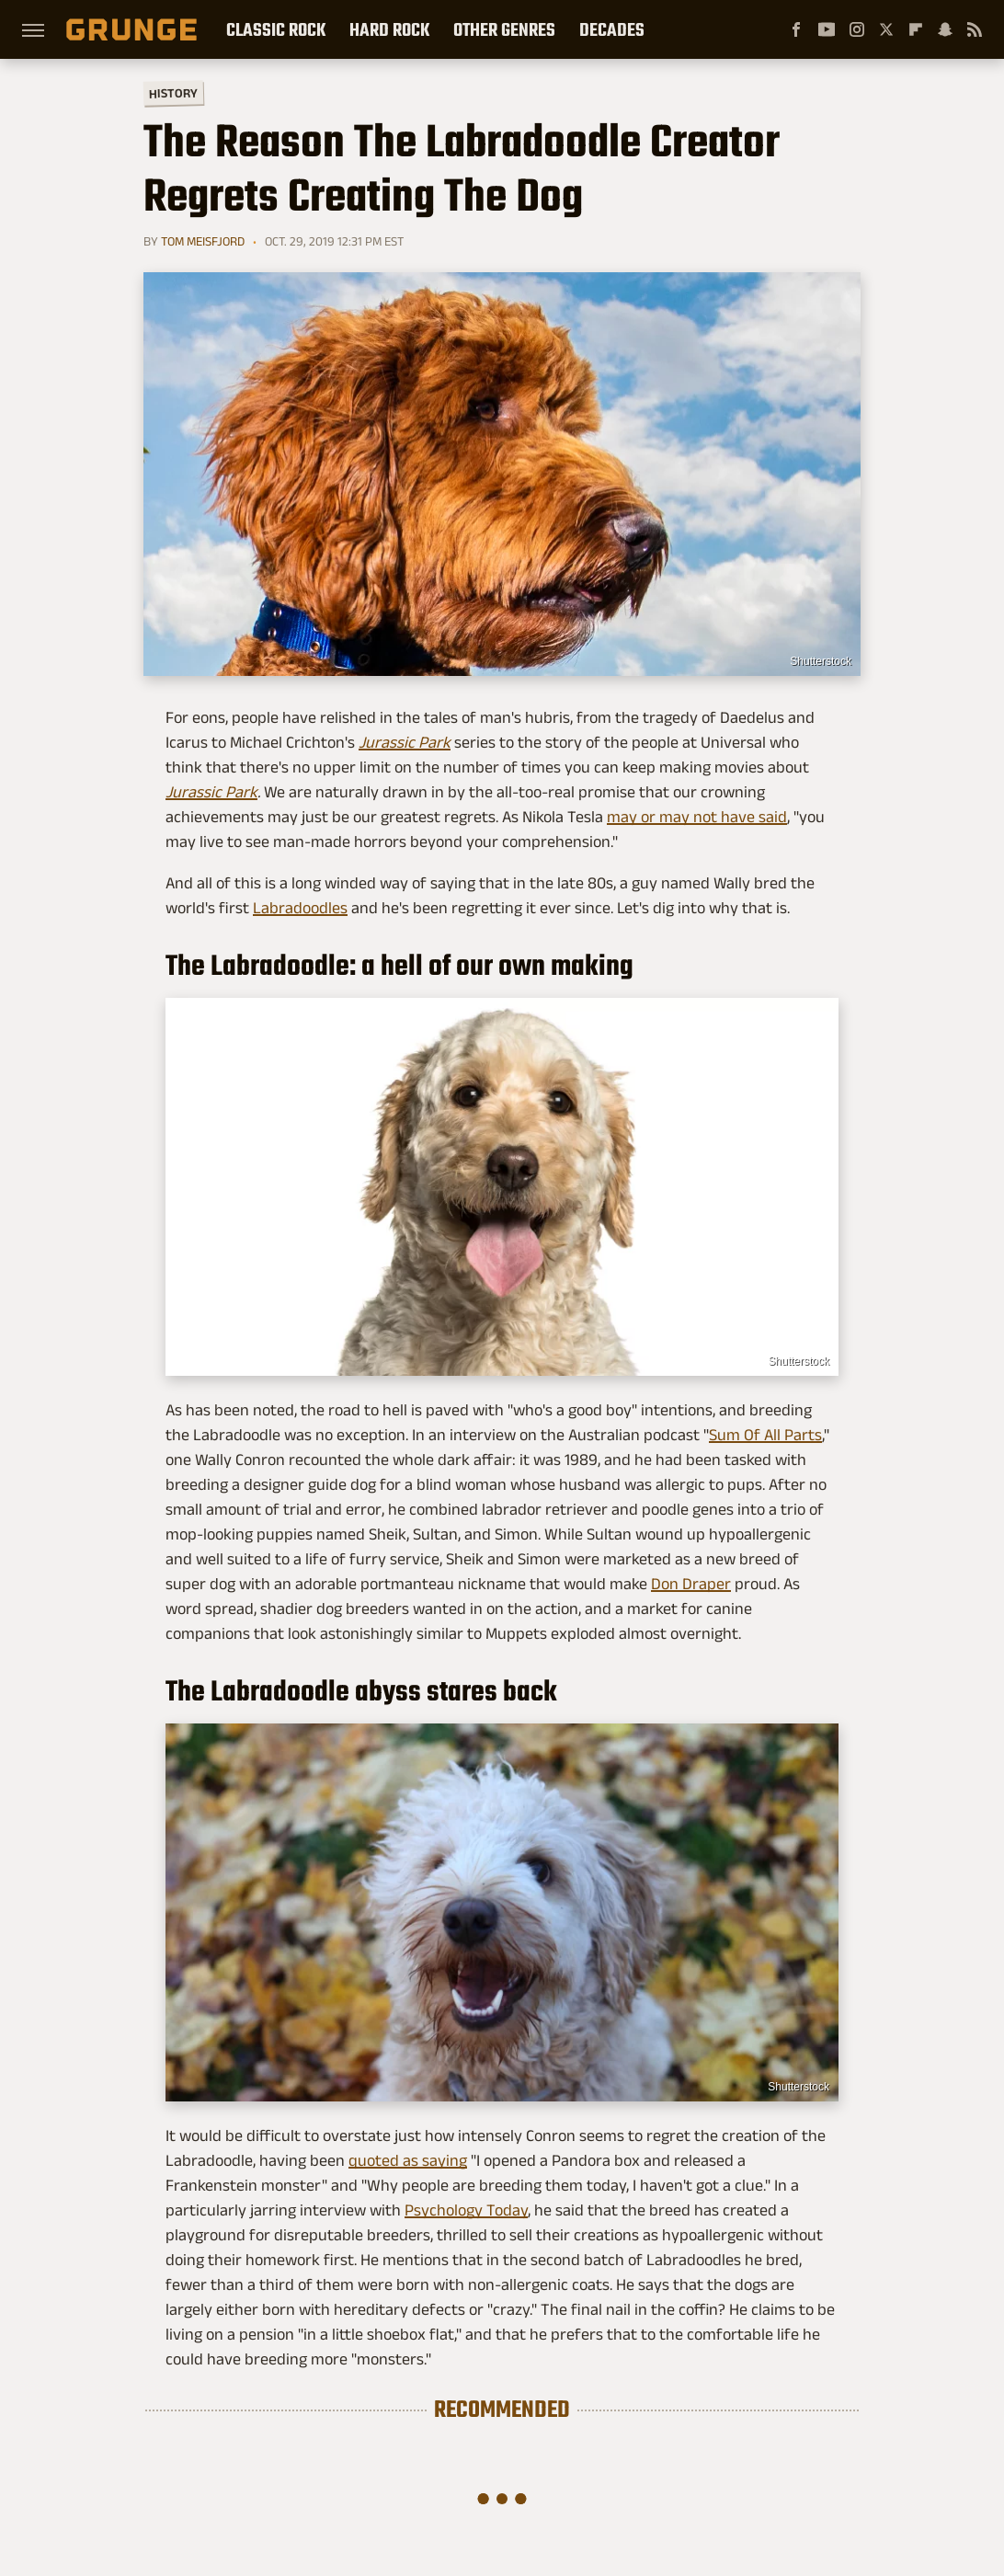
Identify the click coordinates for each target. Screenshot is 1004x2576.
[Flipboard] (915, 29)
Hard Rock (389, 29)
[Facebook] (796, 29)
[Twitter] (886, 29)
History (173, 92)
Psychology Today (466, 2210)
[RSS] (974, 29)
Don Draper (691, 1583)
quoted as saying (407, 2160)
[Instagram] (857, 29)
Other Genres (504, 29)
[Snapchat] (945, 29)
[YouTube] (826, 29)
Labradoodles (300, 908)
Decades (612, 29)
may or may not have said (697, 816)
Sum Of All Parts (765, 1434)
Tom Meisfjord (203, 241)
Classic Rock (275, 29)
